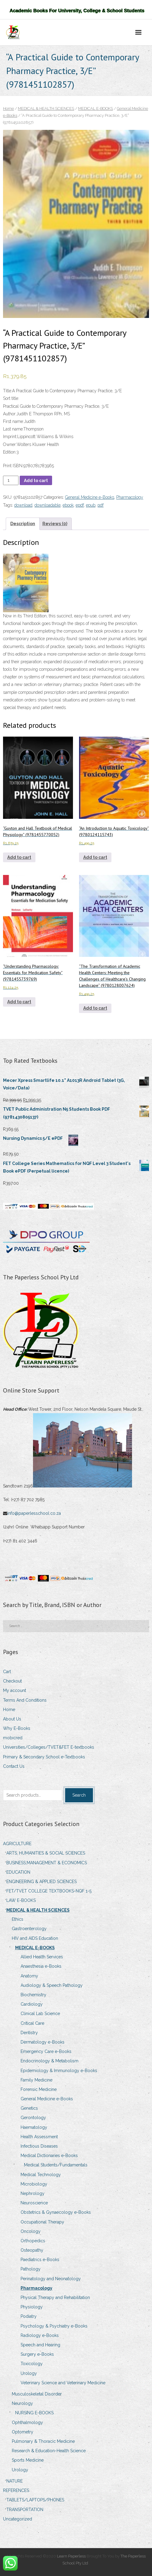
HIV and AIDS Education (35, 1938)
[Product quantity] (10, 480)
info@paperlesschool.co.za (34, 1513)
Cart (7, 1671)
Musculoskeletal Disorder (37, 2394)
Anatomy (29, 1975)
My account (14, 1690)
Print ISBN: (13, 465)
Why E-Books (16, 1728)
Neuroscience (34, 2202)
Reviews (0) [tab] (54, 523)
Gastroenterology (29, 1928)
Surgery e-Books (37, 2354)
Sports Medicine (28, 2460)
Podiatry (29, 2316)
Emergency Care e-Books (46, 2051)
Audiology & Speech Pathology (52, 1985)
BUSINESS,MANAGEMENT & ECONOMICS (46, 1862)
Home (8, 108)
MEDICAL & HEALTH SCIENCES (46, 108)
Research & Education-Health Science (49, 2450)
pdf (100, 505)
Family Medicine (36, 2080)
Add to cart (36, 480)
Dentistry (29, 2032)
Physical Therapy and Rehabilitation (55, 2297)
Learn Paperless (71, 2556)
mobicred (12, 1737)
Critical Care (32, 2023)
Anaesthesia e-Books (41, 1966)
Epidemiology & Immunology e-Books (59, 2070)
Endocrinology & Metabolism (49, 2060)
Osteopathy (32, 2250)
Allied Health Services (42, 1956)
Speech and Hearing (40, 2344)
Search (79, 1795)
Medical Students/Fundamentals (56, 2164)
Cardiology (32, 2004)
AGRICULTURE (17, 1843)
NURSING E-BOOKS (34, 2412)
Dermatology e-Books (42, 2042)
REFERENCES (16, 2490)
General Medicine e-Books (89, 497)
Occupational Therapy (42, 2222)
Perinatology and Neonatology (51, 2278)
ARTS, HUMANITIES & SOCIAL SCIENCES (45, 1853)
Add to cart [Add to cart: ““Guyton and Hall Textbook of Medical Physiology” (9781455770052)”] (19, 857)
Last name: (13, 429)
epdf (80, 505)
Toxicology (32, 2363)
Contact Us (14, 1766)
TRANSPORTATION (24, 2509)
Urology (29, 2373)
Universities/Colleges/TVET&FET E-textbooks (48, 1747)
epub (90, 505)
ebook (68, 505)
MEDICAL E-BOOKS (95, 108)
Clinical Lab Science (40, 2013)
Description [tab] (22, 523)
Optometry (22, 2431)
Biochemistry (33, 1994)
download (23, 505)
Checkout (12, 1681)
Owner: (10, 444)
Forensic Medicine (39, 2089)
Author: (9, 413)
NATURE (14, 2481)
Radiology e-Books (40, 2335)
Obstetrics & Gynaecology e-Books (56, 2212)
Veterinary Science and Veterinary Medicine (63, 2382)
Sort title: (11, 398)
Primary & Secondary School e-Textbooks (44, 1756)
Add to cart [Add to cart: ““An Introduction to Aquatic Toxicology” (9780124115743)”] (95, 857)
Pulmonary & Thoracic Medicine (43, 2441)
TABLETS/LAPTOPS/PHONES (35, 2499)
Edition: (9, 452)
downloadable (48, 505)
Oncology (31, 2231)
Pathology (31, 2269)
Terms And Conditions (25, 1700)
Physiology (32, 2306)
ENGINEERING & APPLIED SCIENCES (41, 1881)
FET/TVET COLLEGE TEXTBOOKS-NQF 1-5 (48, 1891)
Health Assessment (39, 2136)
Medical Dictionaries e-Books (49, 2155)
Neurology (22, 2403)
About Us (12, 1719)
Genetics (29, 2108)
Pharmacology (129, 497)
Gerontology (33, 2117)
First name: (13, 421)
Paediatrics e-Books (40, 2259)
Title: (7, 390)
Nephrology (33, 2193)
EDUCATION (18, 1872)
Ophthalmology (27, 2422)
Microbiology (34, 2184)
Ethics (17, 1919)
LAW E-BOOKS (21, 1900)
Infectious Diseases (39, 2146)
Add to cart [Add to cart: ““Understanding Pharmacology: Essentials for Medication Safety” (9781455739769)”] (19, 1001)
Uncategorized (17, 2519)
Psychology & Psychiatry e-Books (54, 2326)
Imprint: (10, 436)
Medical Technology (41, 2174)
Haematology (34, 2127)
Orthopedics (33, 2240)
